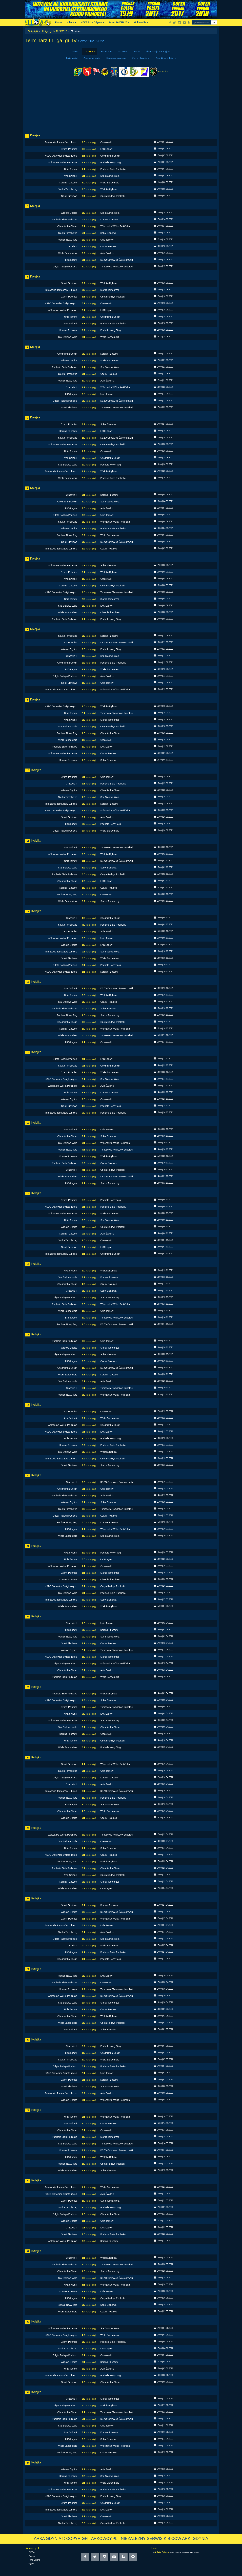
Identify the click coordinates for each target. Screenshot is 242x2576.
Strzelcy (122, 51)
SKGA (32, 2552)
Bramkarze (106, 51)
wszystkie (163, 71)
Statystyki (33, 31)
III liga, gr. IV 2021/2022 (54, 31)
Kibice (71, 22)
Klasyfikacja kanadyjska (158, 51)
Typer (31, 2563)
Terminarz (90, 51)
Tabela (75, 51)
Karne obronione (141, 58)
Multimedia (141, 22)
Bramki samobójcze (165, 58)
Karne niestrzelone (116, 58)
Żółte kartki (71, 58)
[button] (214, 22)
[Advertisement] (121, 105)
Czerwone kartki (92, 58)
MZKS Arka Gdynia (92, 22)
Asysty (136, 51)
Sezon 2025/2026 (118, 22)
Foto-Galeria (34, 2560)
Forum (59, 22)
